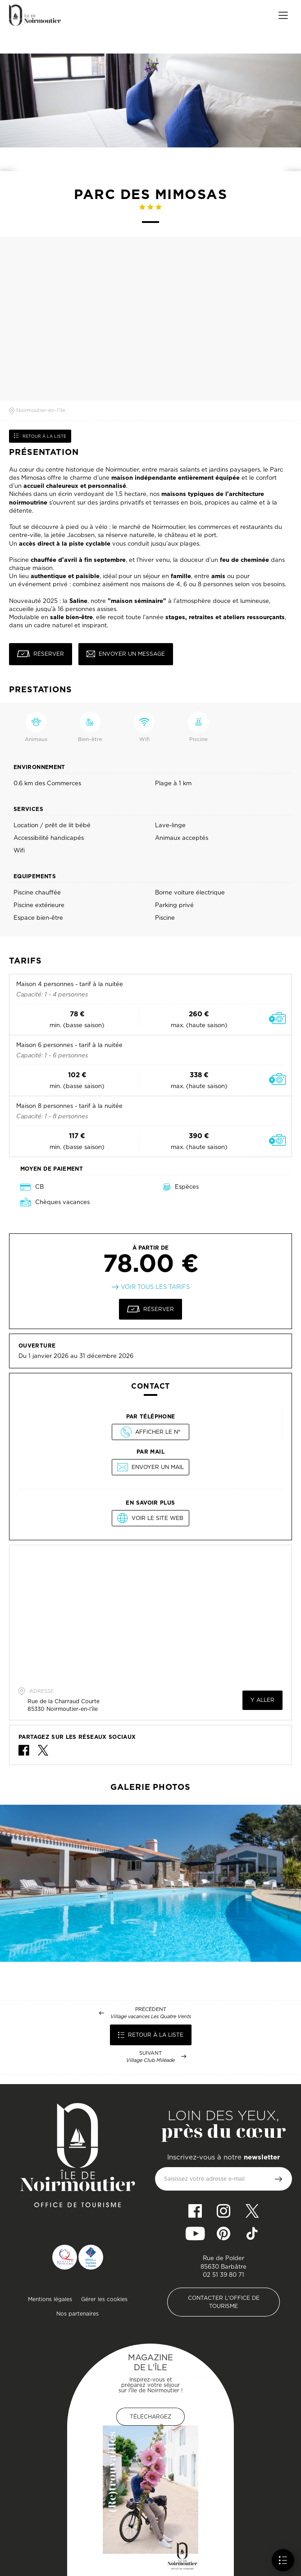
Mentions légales (50, 2299)
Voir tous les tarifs (155, 1287)
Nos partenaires (77, 2313)
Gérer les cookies (104, 2299)
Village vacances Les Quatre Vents (150, 2016)
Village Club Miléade (150, 2060)
